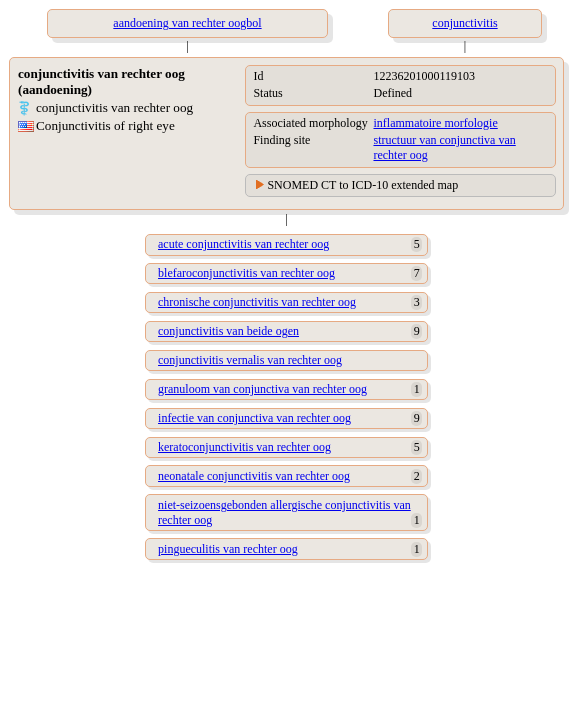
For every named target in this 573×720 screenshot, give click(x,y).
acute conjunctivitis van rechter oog (243, 244)
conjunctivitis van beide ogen (228, 331)
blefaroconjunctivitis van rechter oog (246, 273)
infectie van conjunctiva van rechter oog (254, 418)
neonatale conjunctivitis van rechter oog (254, 476)
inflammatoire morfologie (435, 123)
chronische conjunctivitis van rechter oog (257, 302)
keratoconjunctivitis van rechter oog (244, 447)
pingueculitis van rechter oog (228, 549)
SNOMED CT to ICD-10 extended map (362, 185)
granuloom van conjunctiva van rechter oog (262, 389)
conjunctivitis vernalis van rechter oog (250, 360)
